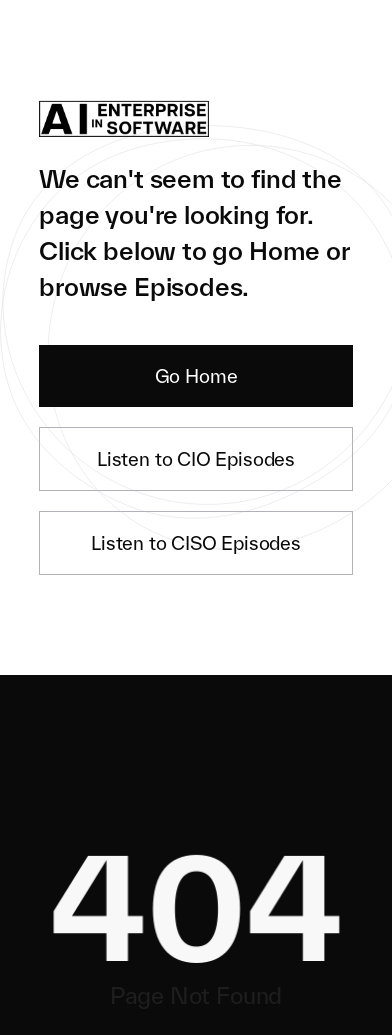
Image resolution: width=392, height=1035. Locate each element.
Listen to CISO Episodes (196, 543)
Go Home (196, 376)
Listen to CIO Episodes (196, 459)
